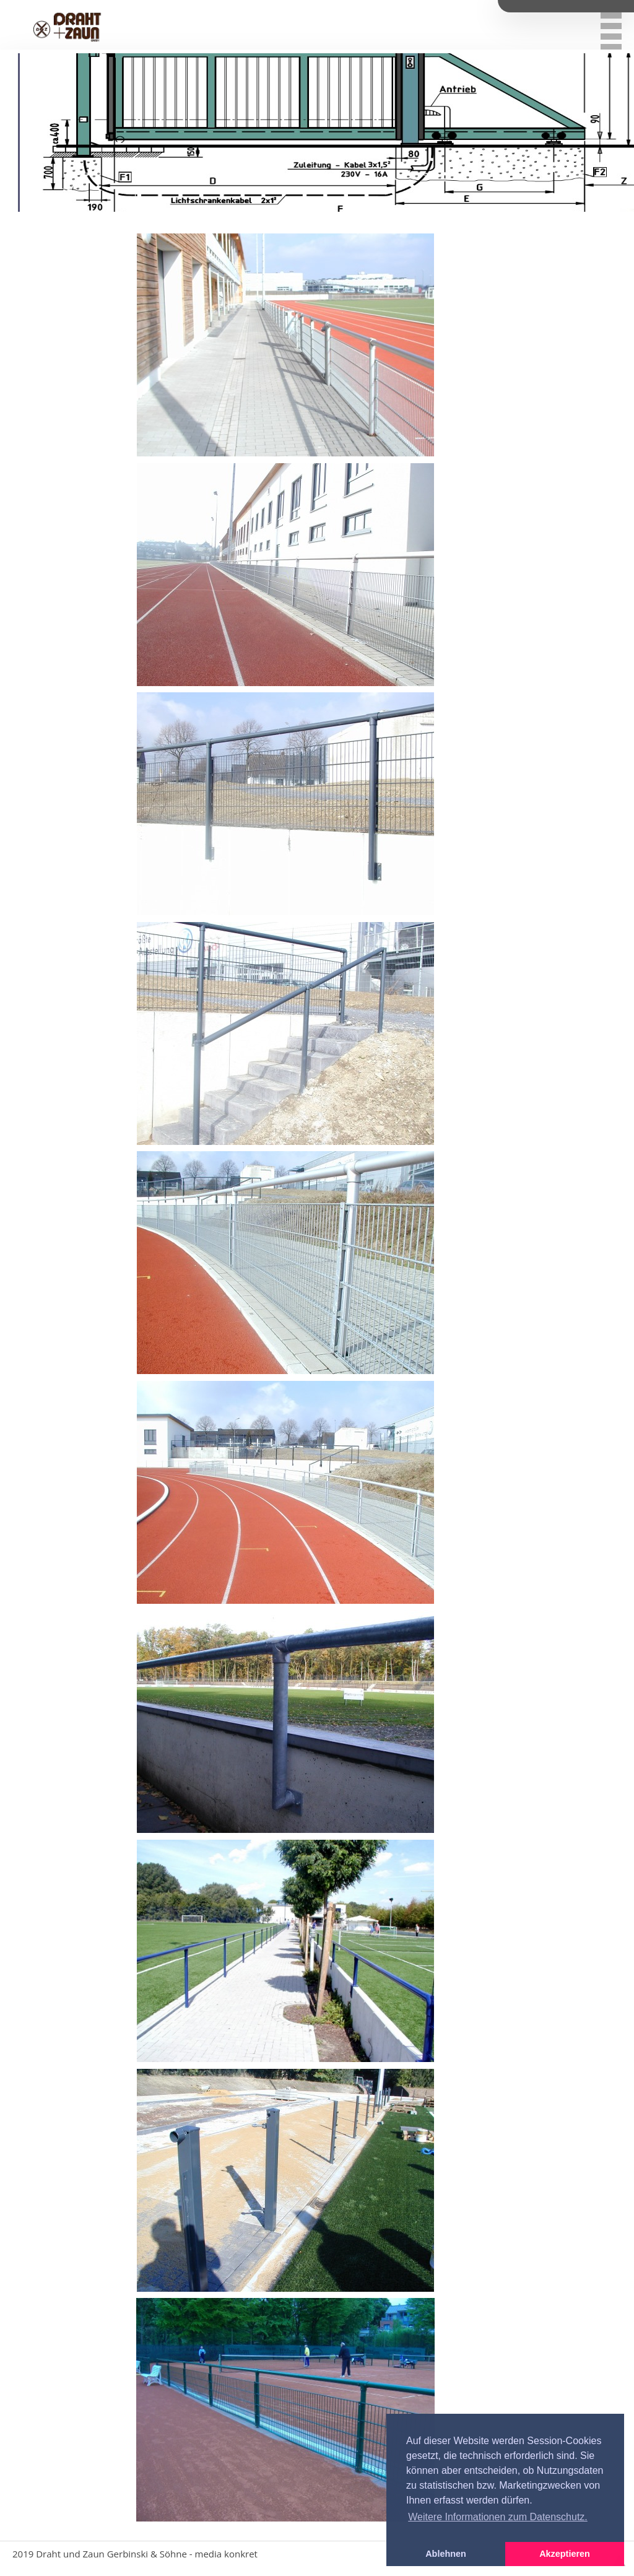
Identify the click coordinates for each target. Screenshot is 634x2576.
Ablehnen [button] (445, 2554)
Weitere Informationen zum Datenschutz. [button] (498, 2517)
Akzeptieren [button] (564, 2554)
